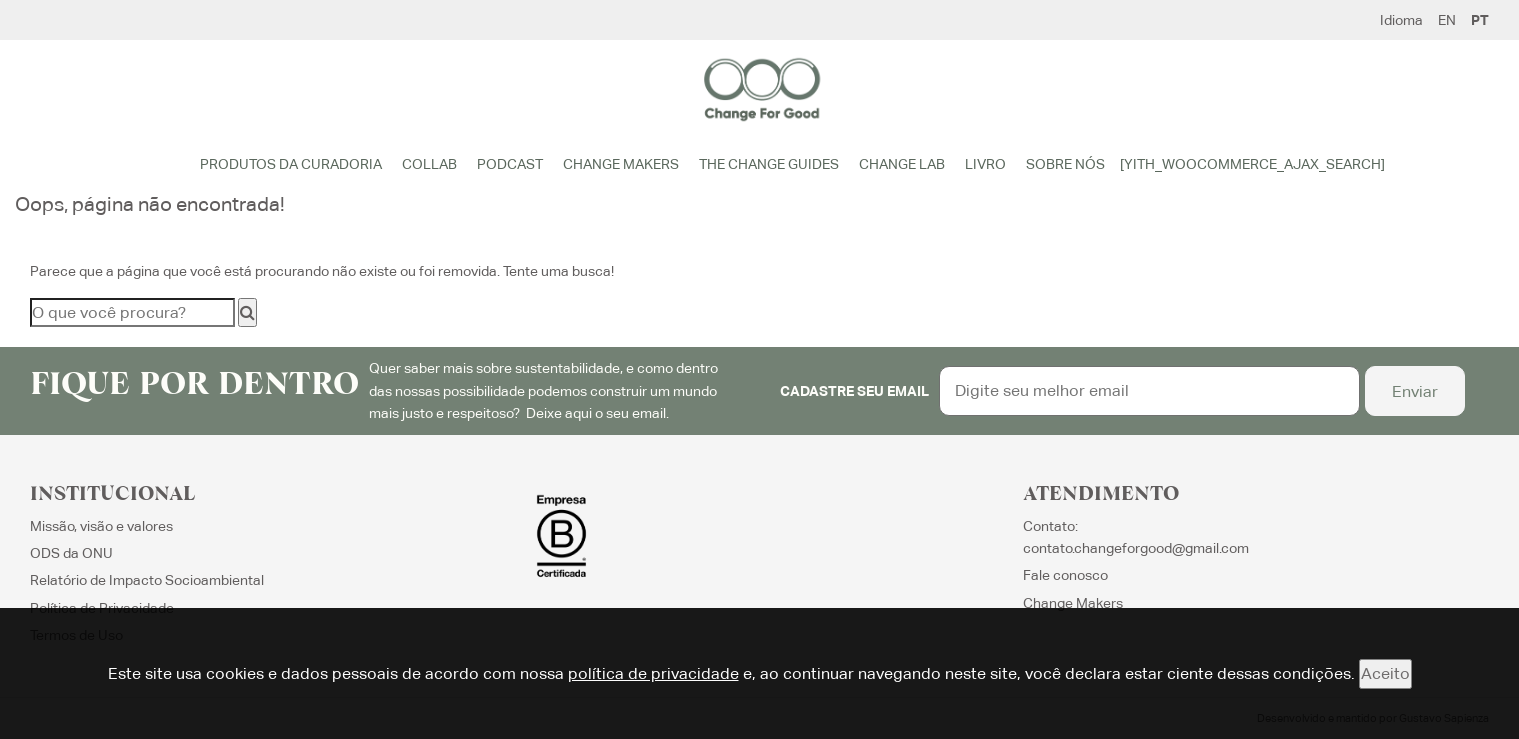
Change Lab (902, 164)
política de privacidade (653, 673)
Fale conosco (1065, 575)
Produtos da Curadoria (291, 164)
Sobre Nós (1065, 164)
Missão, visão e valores (101, 526)
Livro (985, 164)
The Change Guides (769, 164)
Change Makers (621, 164)
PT (1480, 20)
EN (1447, 20)
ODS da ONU (71, 553)
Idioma (1401, 20)
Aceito (1385, 673)
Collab (429, 164)
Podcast (510, 164)
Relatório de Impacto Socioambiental (147, 580)
